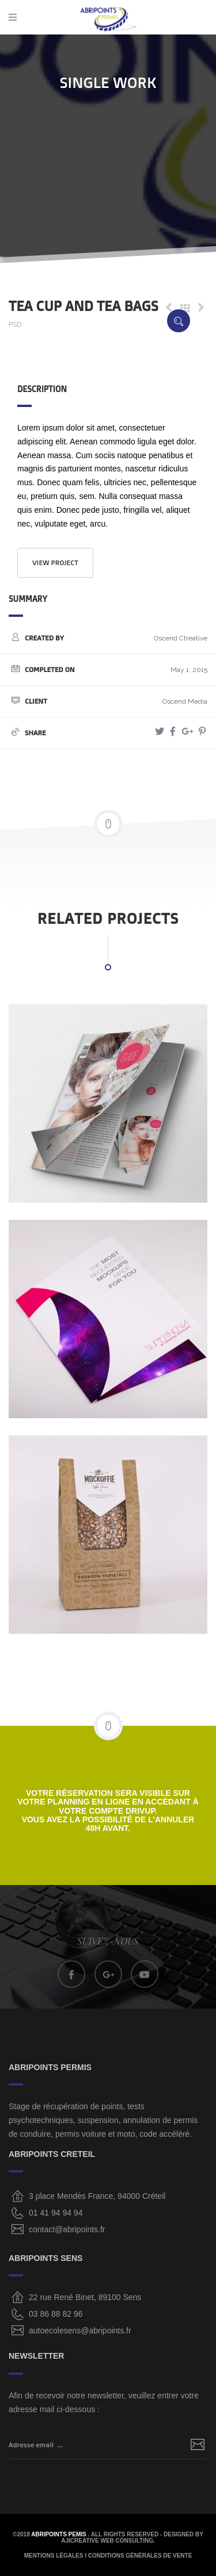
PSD (15, 324)
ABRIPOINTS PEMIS (59, 2534)
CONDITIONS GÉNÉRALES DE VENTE (140, 2555)
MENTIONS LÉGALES (54, 2555)
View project (55, 562)
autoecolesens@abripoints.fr (80, 2330)
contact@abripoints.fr (67, 2229)
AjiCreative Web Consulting (107, 2540)
